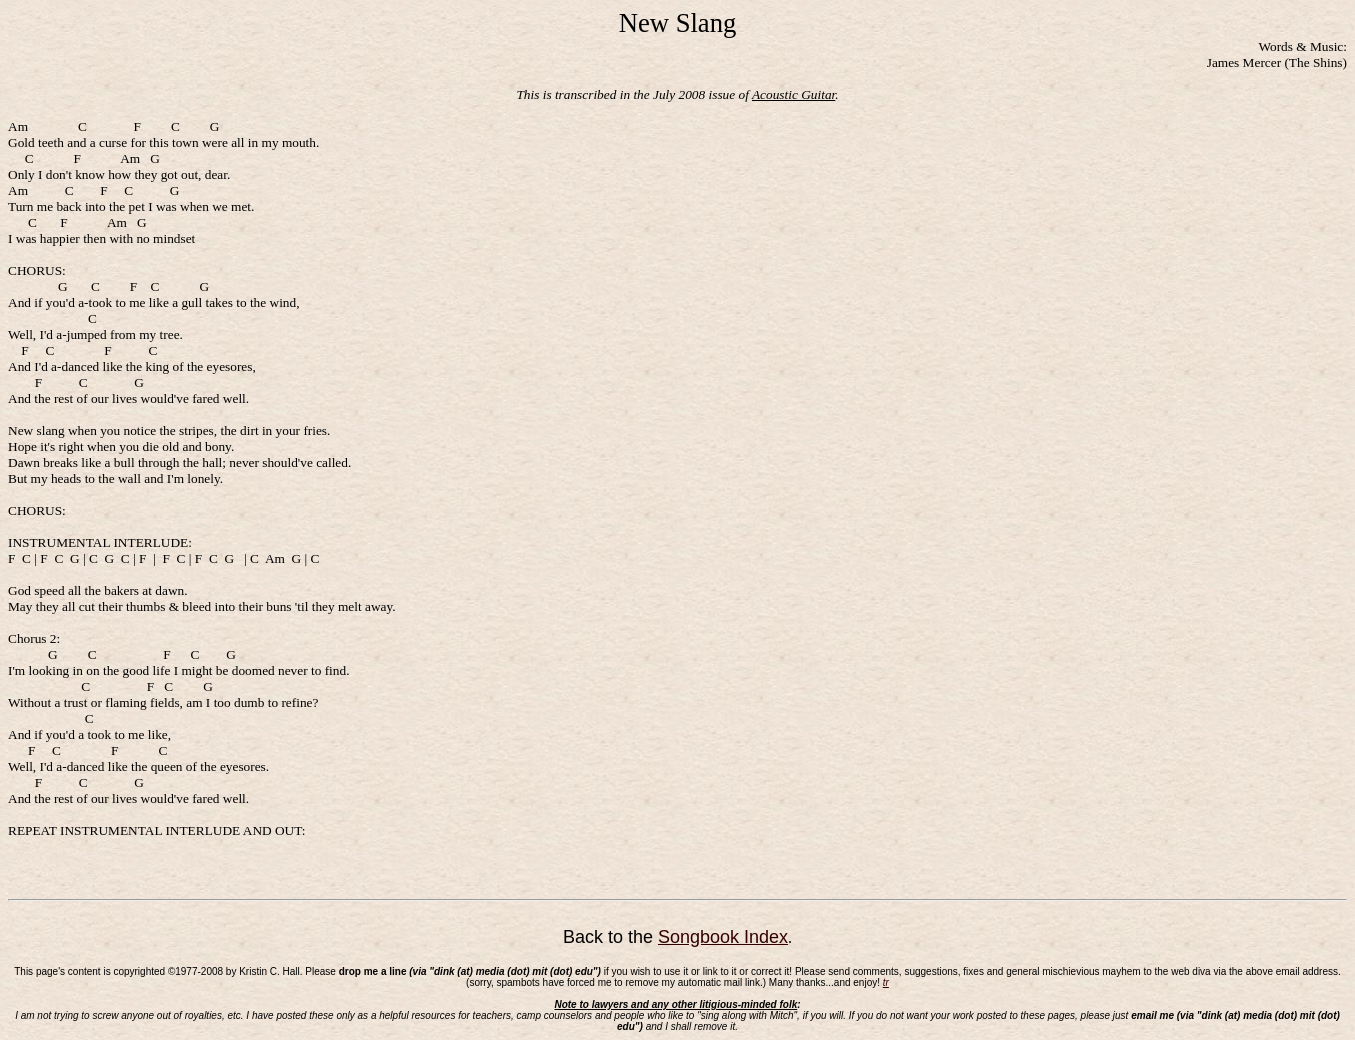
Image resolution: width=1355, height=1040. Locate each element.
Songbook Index (723, 937)
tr (886, 982)
